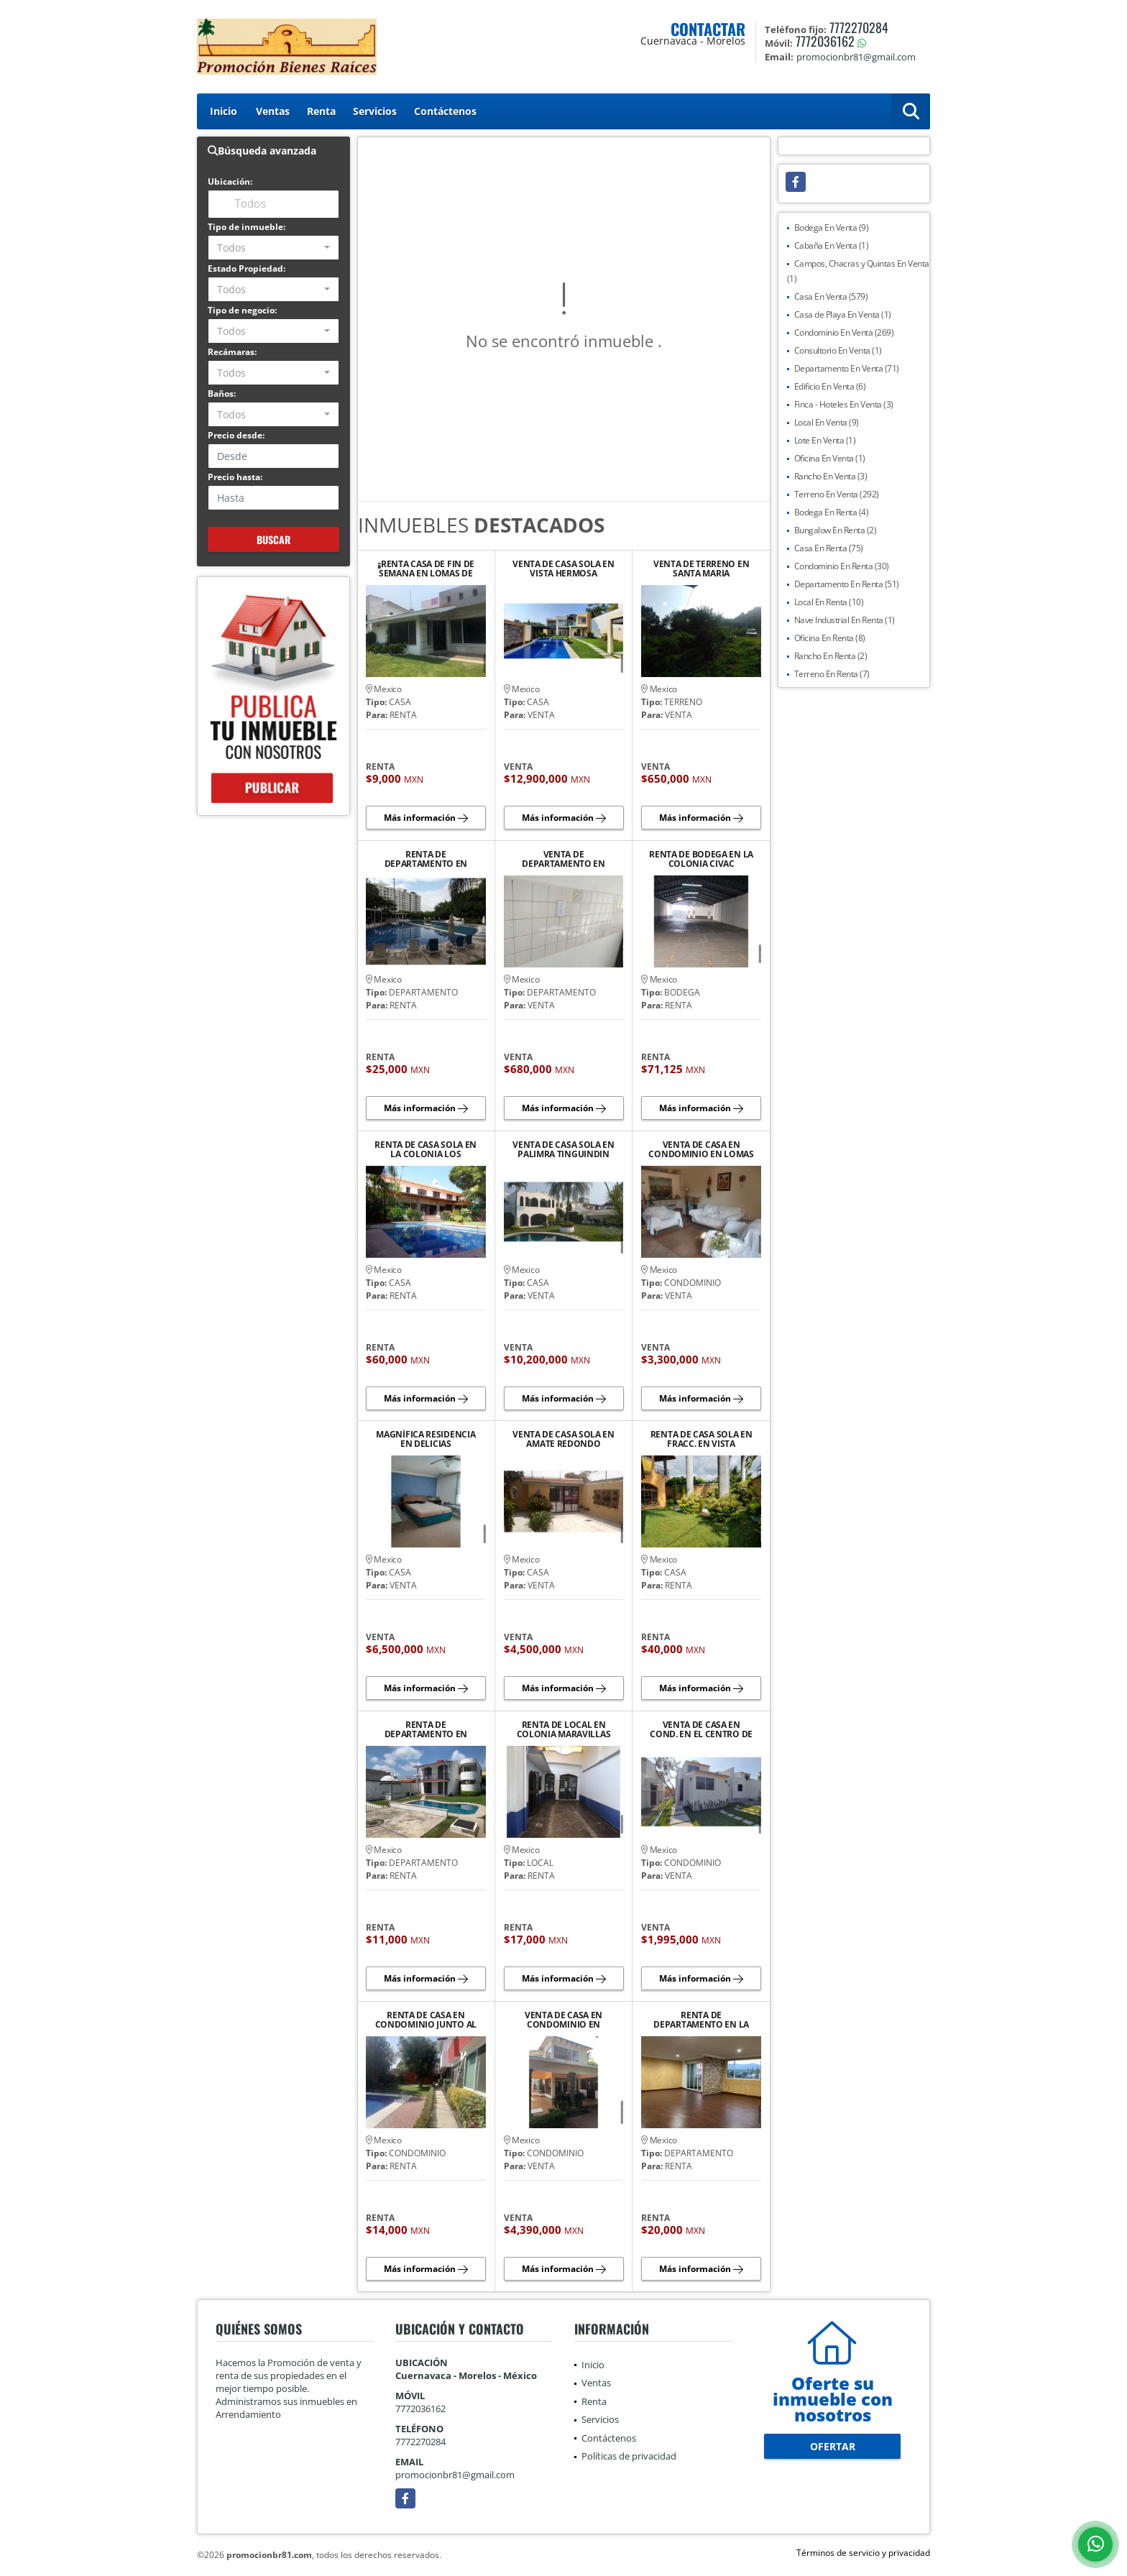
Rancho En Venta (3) (831, 476)
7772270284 (858, 27)
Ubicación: (230, 181)
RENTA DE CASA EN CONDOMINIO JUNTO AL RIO (426, 2019)
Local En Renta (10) (829, 602)
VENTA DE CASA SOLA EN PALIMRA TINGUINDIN (563, 1149)
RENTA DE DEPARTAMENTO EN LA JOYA (701, 2019)
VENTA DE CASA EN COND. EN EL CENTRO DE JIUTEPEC (701, 1729)
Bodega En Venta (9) (831, 227)
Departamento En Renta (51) (846, 584)
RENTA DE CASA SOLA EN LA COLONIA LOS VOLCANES (425, 1149)
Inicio (223, 111)
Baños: (222, 393)
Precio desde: (236, 435)
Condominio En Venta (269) (844, 332)
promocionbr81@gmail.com (455, 2474)
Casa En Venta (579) (831, 296)
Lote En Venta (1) (825, 440)
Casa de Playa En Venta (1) (842, 314)
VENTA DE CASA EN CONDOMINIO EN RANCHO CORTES (563, 2019)
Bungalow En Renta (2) (835, 530)
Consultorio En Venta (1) (838, 350)
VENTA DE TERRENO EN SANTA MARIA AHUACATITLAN (701, 568)
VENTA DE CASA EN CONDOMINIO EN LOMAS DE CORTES (700, 1149)
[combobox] (273, 247)
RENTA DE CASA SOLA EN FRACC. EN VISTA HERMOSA (701, 1439)
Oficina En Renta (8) (829, 638)
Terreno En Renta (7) (832, 674)
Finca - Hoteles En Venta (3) (843, 404)
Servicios (375, 111)
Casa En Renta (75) (828, 548)
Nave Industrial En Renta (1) (844, 620)
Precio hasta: (235, 477)
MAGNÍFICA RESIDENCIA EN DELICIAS (425, 1439)
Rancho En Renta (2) (831, 656)
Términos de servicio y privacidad (863, 2553)
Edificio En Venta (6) (830, 386)
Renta (321, 111)
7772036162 (825, 41)
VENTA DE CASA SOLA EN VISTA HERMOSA (563, 568)
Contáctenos (445, 111)
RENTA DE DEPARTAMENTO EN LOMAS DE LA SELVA (426, 859)
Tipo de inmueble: (246, 227)
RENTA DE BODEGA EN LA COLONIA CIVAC (701, 859)
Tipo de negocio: (242, 310)
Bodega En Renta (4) (831, 512)
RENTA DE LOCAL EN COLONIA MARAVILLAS (564, 1729)
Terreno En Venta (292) (836, 494)
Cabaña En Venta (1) (831, 245)
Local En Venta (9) (826, 422)
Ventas (273, 111)
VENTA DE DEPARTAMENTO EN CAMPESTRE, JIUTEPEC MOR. (563, 859)
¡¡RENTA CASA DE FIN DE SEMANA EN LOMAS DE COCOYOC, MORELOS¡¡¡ (425, 568)
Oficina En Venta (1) (829, 458)
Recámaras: (232, 352)
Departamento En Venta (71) (846, 368)
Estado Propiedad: (246, 268)
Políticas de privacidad (628, 2456)
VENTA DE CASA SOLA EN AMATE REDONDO (563, 1439)
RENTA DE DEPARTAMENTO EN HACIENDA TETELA (426, 1729)
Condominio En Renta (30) (841, 566)
